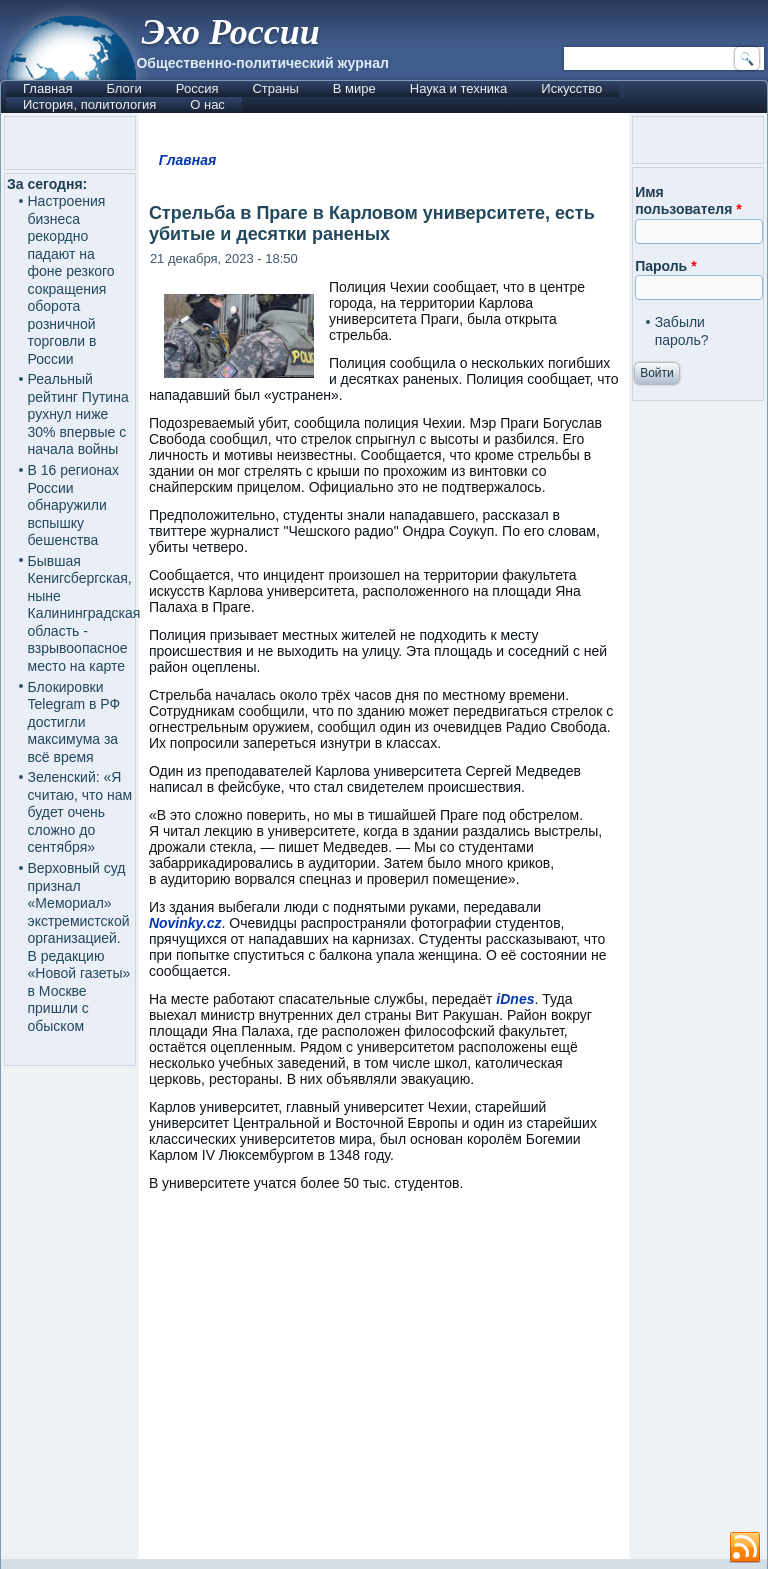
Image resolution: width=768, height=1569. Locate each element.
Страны (275, 88)
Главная (47, 88)
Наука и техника (459, 88)
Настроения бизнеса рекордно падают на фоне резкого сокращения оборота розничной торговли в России (71, 280)
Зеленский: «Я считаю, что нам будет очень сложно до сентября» (80, 812)
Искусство (571, 88)
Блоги (123, 88)
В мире (354, 88)
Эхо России (230, 32)
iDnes (515, 999)
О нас (207, 104)
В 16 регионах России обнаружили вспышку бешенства (74, 505)
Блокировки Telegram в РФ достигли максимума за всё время (74, 722)
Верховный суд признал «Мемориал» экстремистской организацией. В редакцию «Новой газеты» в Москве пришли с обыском (79, 947)
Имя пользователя (688, 201)
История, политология (89, 104)
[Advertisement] (384, 1384)
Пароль (665, 266)
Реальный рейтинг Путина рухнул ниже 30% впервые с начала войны (78, 414)
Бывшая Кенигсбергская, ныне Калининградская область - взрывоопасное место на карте (84, 613)
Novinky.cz (185, 923)
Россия (197, 88)
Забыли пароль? (682, 331)
